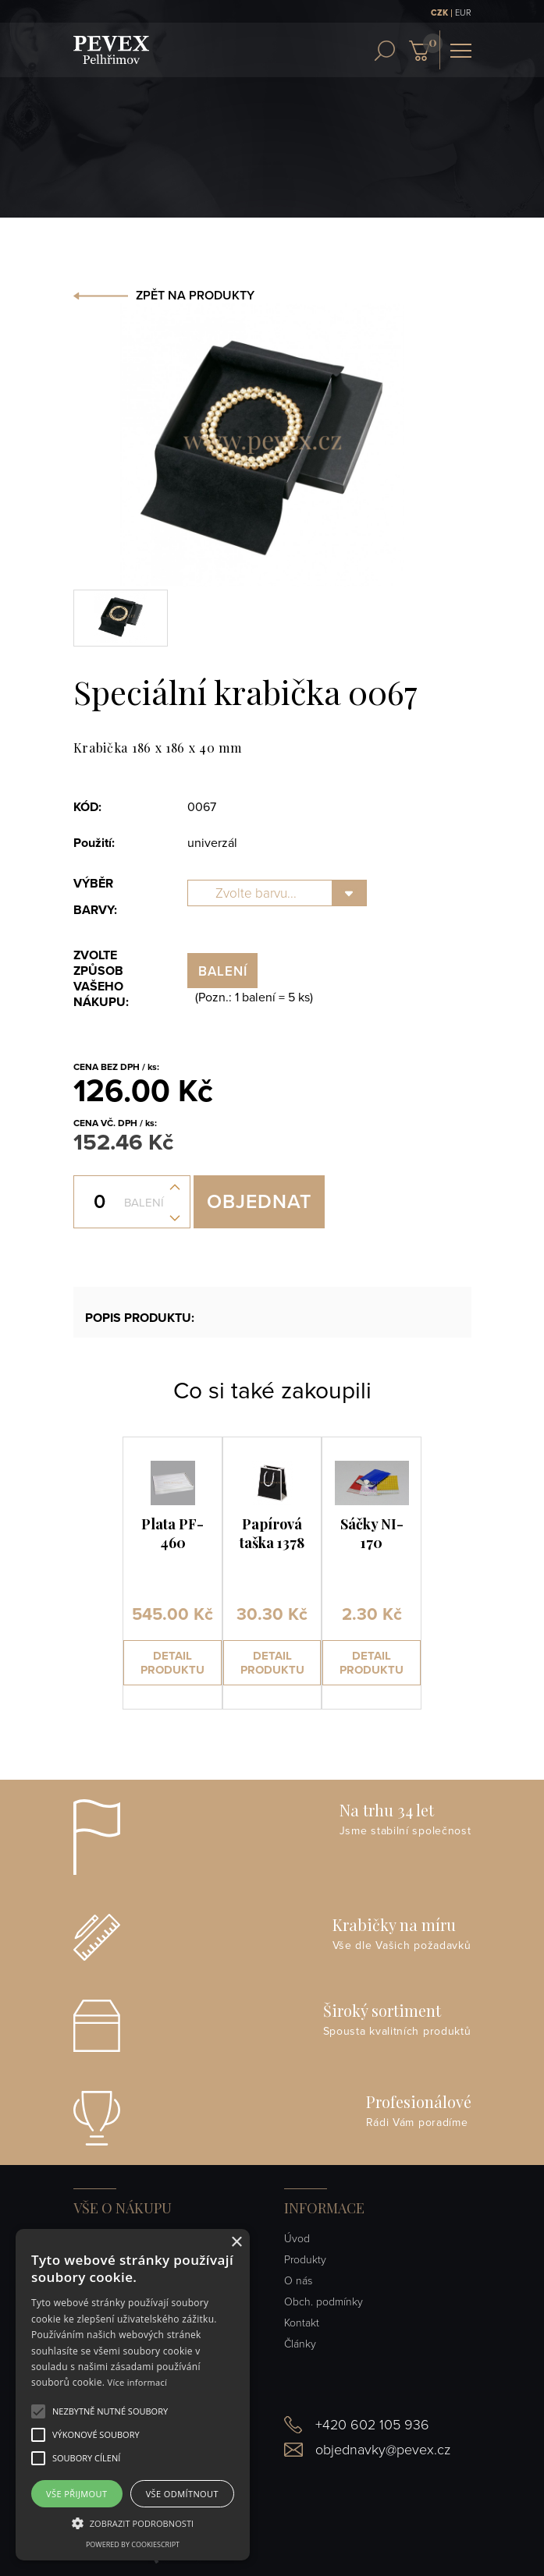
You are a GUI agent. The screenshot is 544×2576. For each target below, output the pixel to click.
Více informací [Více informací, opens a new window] (138, 2382)
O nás (298, 2280)
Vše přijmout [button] (76, 2494)
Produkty (305, 2259)
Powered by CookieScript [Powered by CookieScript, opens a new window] (133, 2544)
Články (300, 2344)
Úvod (297, 2238)
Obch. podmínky (323, 2301)
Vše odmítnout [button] (182, 2494)
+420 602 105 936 (372, 2424)
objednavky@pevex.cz (382, 2449)
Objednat (259, 1202)
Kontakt (301, 2323)
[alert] (133, 2394)
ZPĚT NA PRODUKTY (195, 295)
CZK (439, 13)
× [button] (236, 2242)
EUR (463, 13)
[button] (110, 2411)
